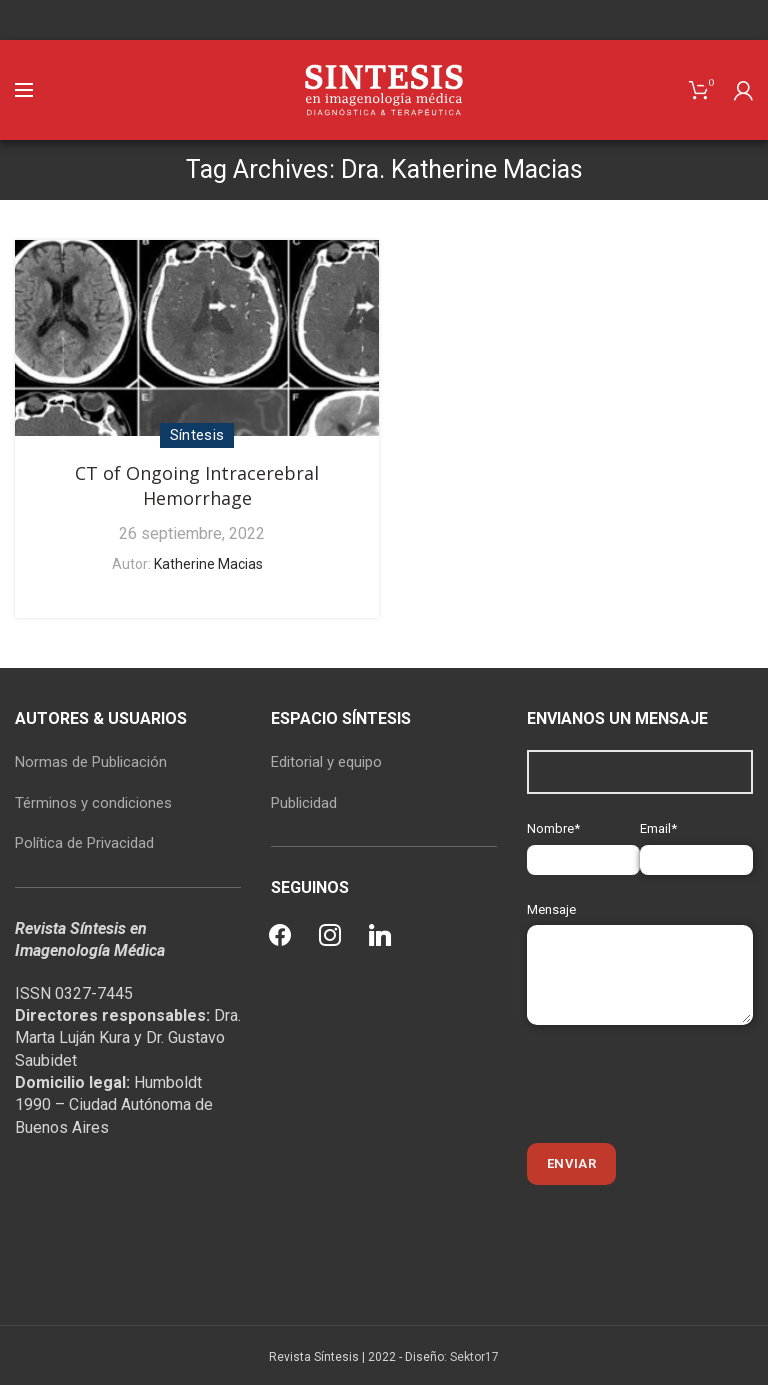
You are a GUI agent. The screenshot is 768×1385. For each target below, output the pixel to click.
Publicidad (304, 803)
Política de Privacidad (84, 843)
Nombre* (583, 843)
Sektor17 (474, 1357)
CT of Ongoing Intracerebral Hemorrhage (197, 485)
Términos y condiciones (93, 803)
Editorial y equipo (326, 762)
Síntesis (197, 435)
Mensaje (640, 941)
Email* (696, 843)
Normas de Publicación (91, 762)
